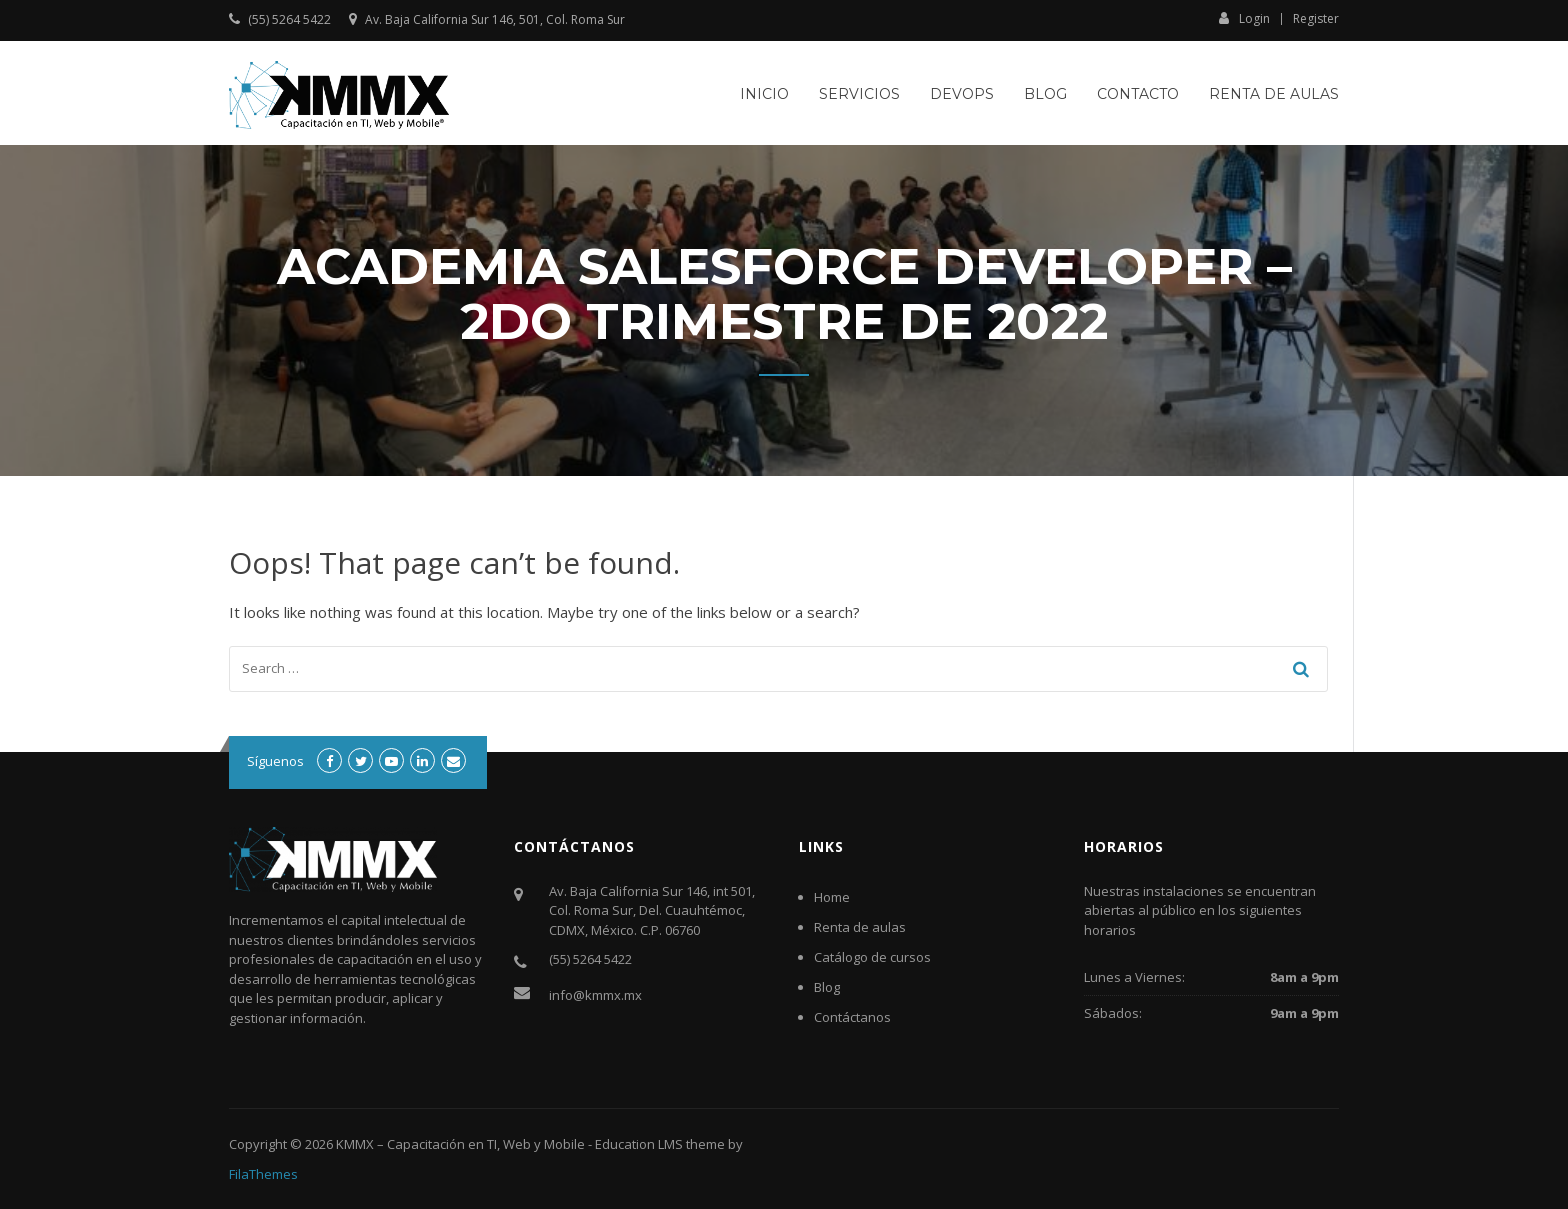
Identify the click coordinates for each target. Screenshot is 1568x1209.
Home (832, 897)
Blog (1045, 94)
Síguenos (275, 761)
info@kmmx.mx (595, 995)
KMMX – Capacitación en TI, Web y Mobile (460, 1144)
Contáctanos (852, 1017)
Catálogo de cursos (872, 957)
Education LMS (639, 1144)
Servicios (859, 94)
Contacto (1138, 94)
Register (1316, 19)
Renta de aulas (1274, 94)
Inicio (764, 94)
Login (1244, 18)
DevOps (962, 94)
